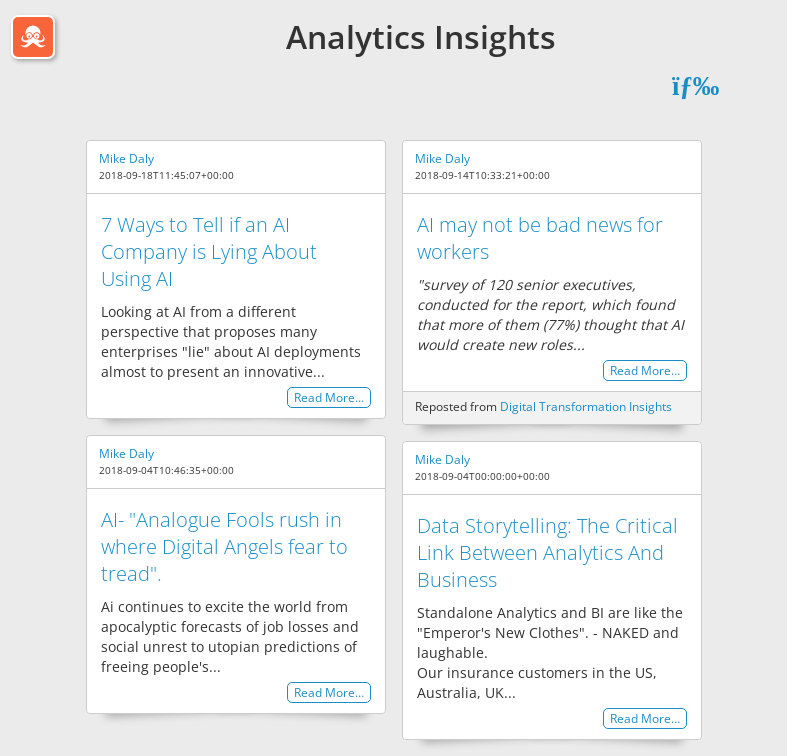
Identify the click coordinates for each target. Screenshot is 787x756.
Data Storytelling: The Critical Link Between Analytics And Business (547, 552)
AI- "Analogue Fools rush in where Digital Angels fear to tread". (224, 546)
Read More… (329, 397)
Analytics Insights (421, 36)
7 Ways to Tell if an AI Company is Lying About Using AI (209, 251)
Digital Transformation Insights (586, 406)
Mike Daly (126, 158)
